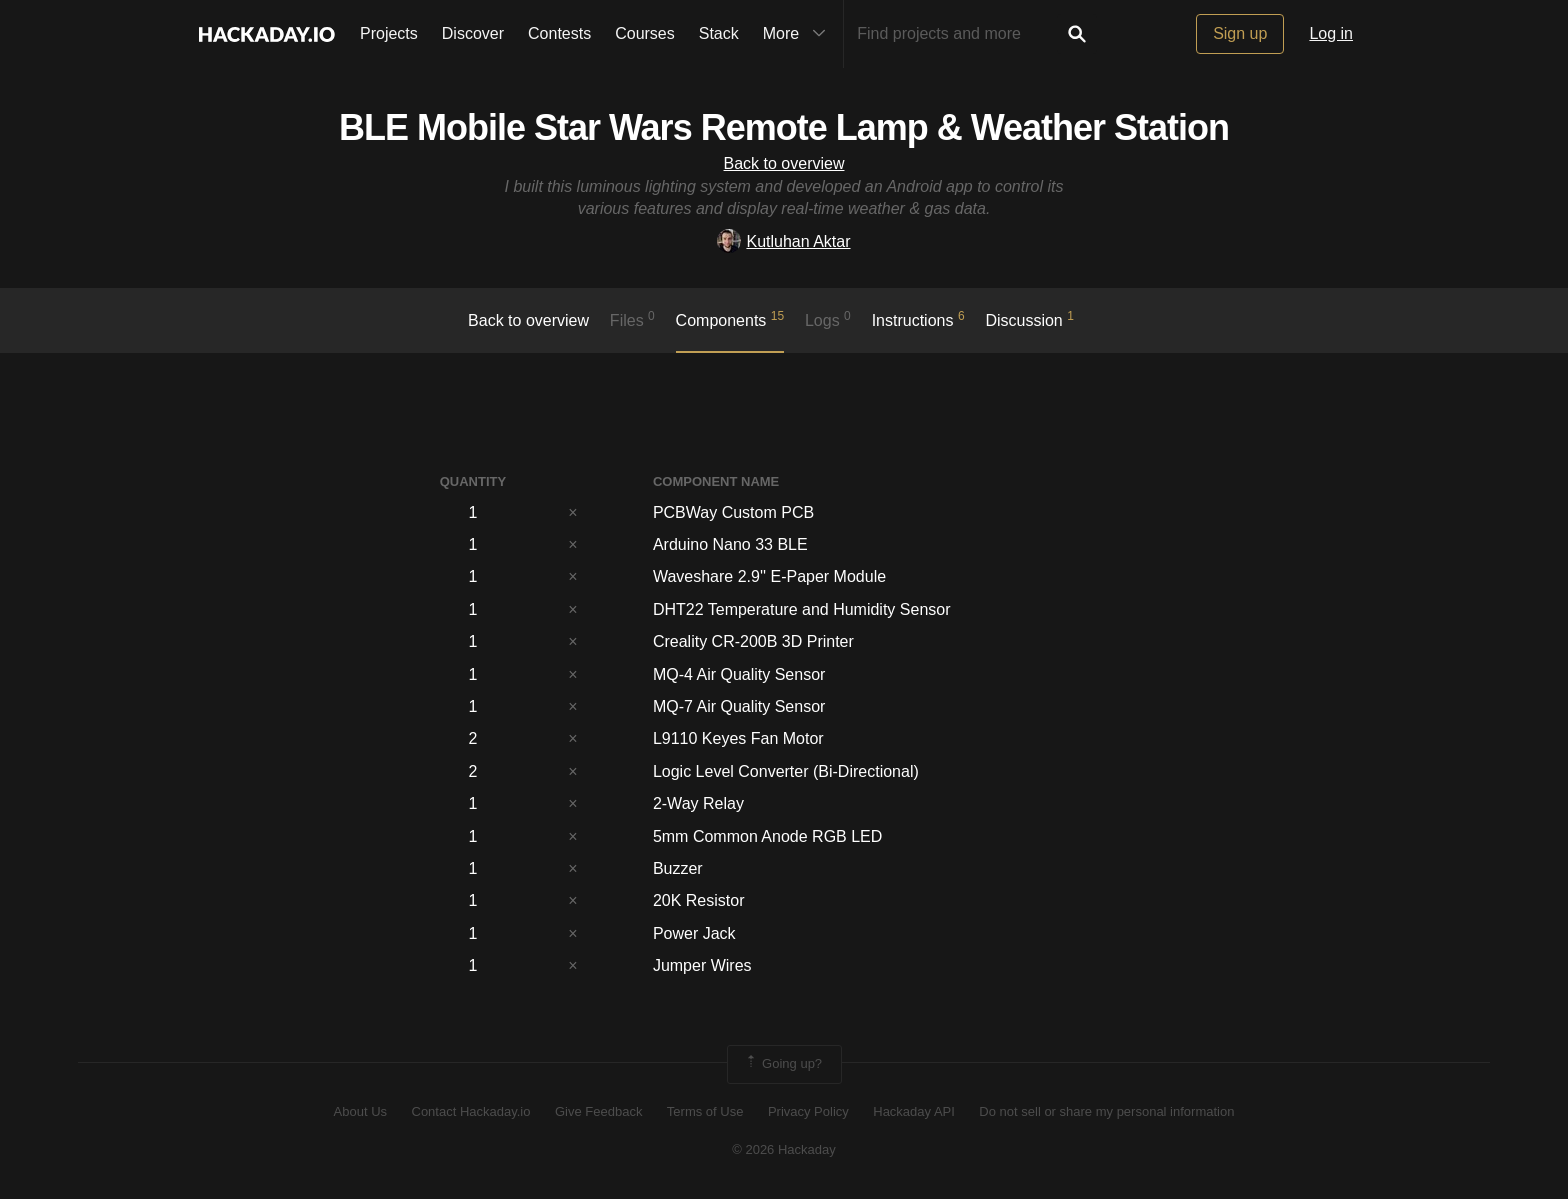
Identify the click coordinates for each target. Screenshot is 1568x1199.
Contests (559, 33)
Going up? (783, 1064)
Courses (645, 33)
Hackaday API (914, 1111)
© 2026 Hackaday (784, 1149)
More (799, 34)
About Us (360, 1111)
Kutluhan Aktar (783, 241)
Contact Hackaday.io (471, 1111)
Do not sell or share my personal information (1106, 1111)
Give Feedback (598, 1111)
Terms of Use (705, 1111)
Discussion (1029, 319)
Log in (1331, 33)
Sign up (1240, 33)
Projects (389, 33)
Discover (473, 33)
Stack (719, 33)
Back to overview (784, 163)
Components (730, 319)
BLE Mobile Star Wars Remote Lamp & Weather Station (784, 127)
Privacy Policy (808, 1111)
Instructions (918, 319)
